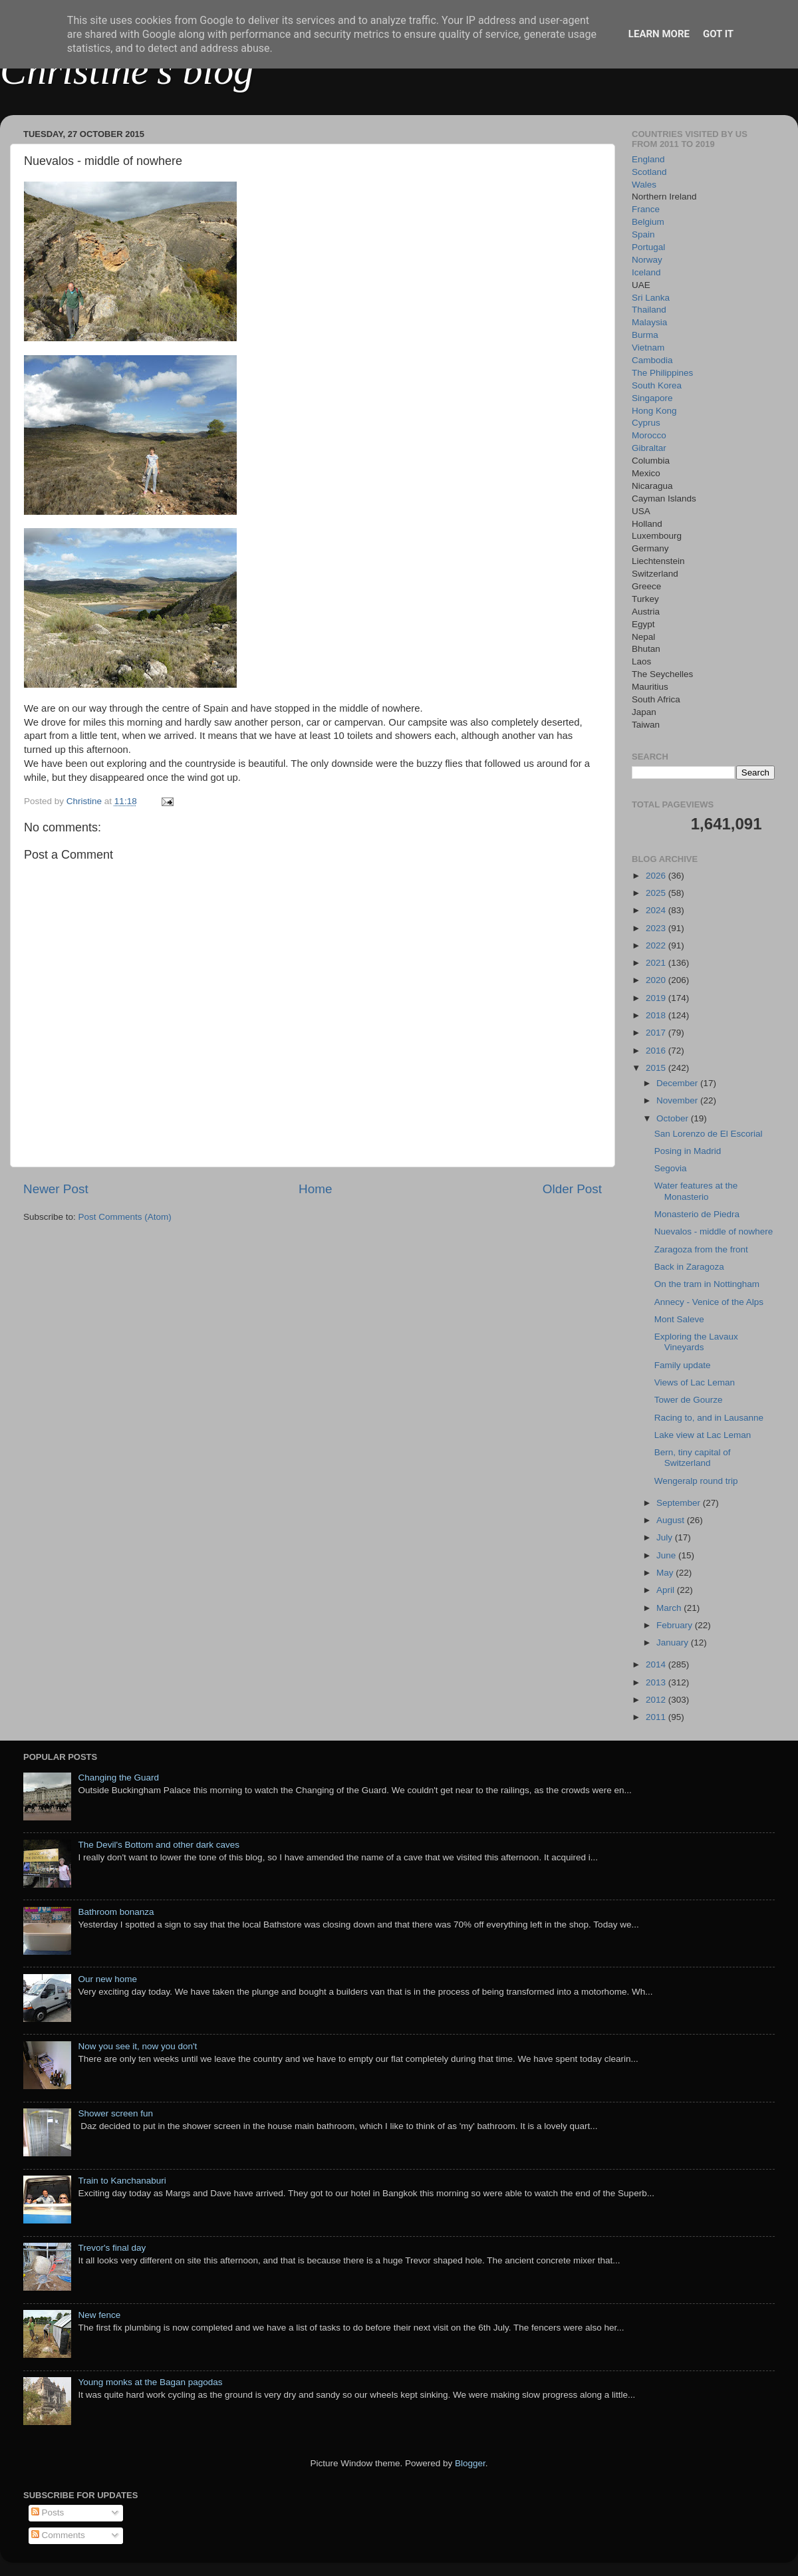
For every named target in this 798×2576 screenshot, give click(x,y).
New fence (99, 2315)
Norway (647, 260)
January (673, 1642)
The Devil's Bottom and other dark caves (158, 1845)
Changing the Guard (118, 1778)
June (667, 1555)
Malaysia (649, 322)
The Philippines (662, 373)
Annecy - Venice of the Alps (708, 1302)
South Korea (657, 385)
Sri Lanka (651, 298)
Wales (644, 185)
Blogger (470, 2463)
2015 (657, 1068)
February (675, 1625)
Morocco (649, 435)
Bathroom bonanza (116, 1912)
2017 (657, 1033)
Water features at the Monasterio (696, 1191)
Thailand (649, 310)
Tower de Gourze (688, 1400)
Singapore (652, 398)
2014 (657, 1664)
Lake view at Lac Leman (702, 1435)
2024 (657, 910)
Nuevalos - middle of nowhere (713, 1231)
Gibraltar (649, 448)
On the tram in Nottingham (706, 1284)
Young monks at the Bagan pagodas (150, 2382)
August (671, 1520)
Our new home (107, 1979)
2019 (657, 998)
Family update (682, 1365)
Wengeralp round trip (696, 1481)
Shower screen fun (115, 2113)
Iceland (646, 272)
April (666, 1590)
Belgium (648, 222)
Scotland (649, 172)
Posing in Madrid (688, 1151)
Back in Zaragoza (689, 1267)
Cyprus (646, 423)
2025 (657, 893)
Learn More (659, 34)
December (678, 1083)
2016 (657, 1051)
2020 (657, 980)
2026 (657, 876)
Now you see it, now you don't (137, 2046)
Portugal (648, 247)
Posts (48, 2512)
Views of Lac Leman (694, 1382)
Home (315, 1189)
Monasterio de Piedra (696, 1214)
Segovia (670, 1168)
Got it (718, 34)
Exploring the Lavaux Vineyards (696, 1342)
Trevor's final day (112, 2248)
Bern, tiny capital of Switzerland (692, 1457)
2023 (657, 928)
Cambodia (652, 360)
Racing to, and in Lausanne (708, 1418)
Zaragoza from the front (701, 1249)
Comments (58, 2535)
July (665, 1537)
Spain (643, 234)
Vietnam (648, 348)
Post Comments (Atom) (125, 1217)
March (670, 1608)
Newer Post (55, 1189)
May (666, 1573)
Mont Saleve (679, 1319)
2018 (657, 1015)
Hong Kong (654, 411)
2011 (657, 1717)
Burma (645, 335)
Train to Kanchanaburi (122, 2181)
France (646, 209)
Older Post (572, 1189)
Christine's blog (126, 70)
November (678, 1100)
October (673, 1118)
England (648, 159)
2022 (657, 945)
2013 (657, 1682)
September (679, 1503)
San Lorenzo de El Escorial (708, 1134)
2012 (657, 1700)
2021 (657, 963)
